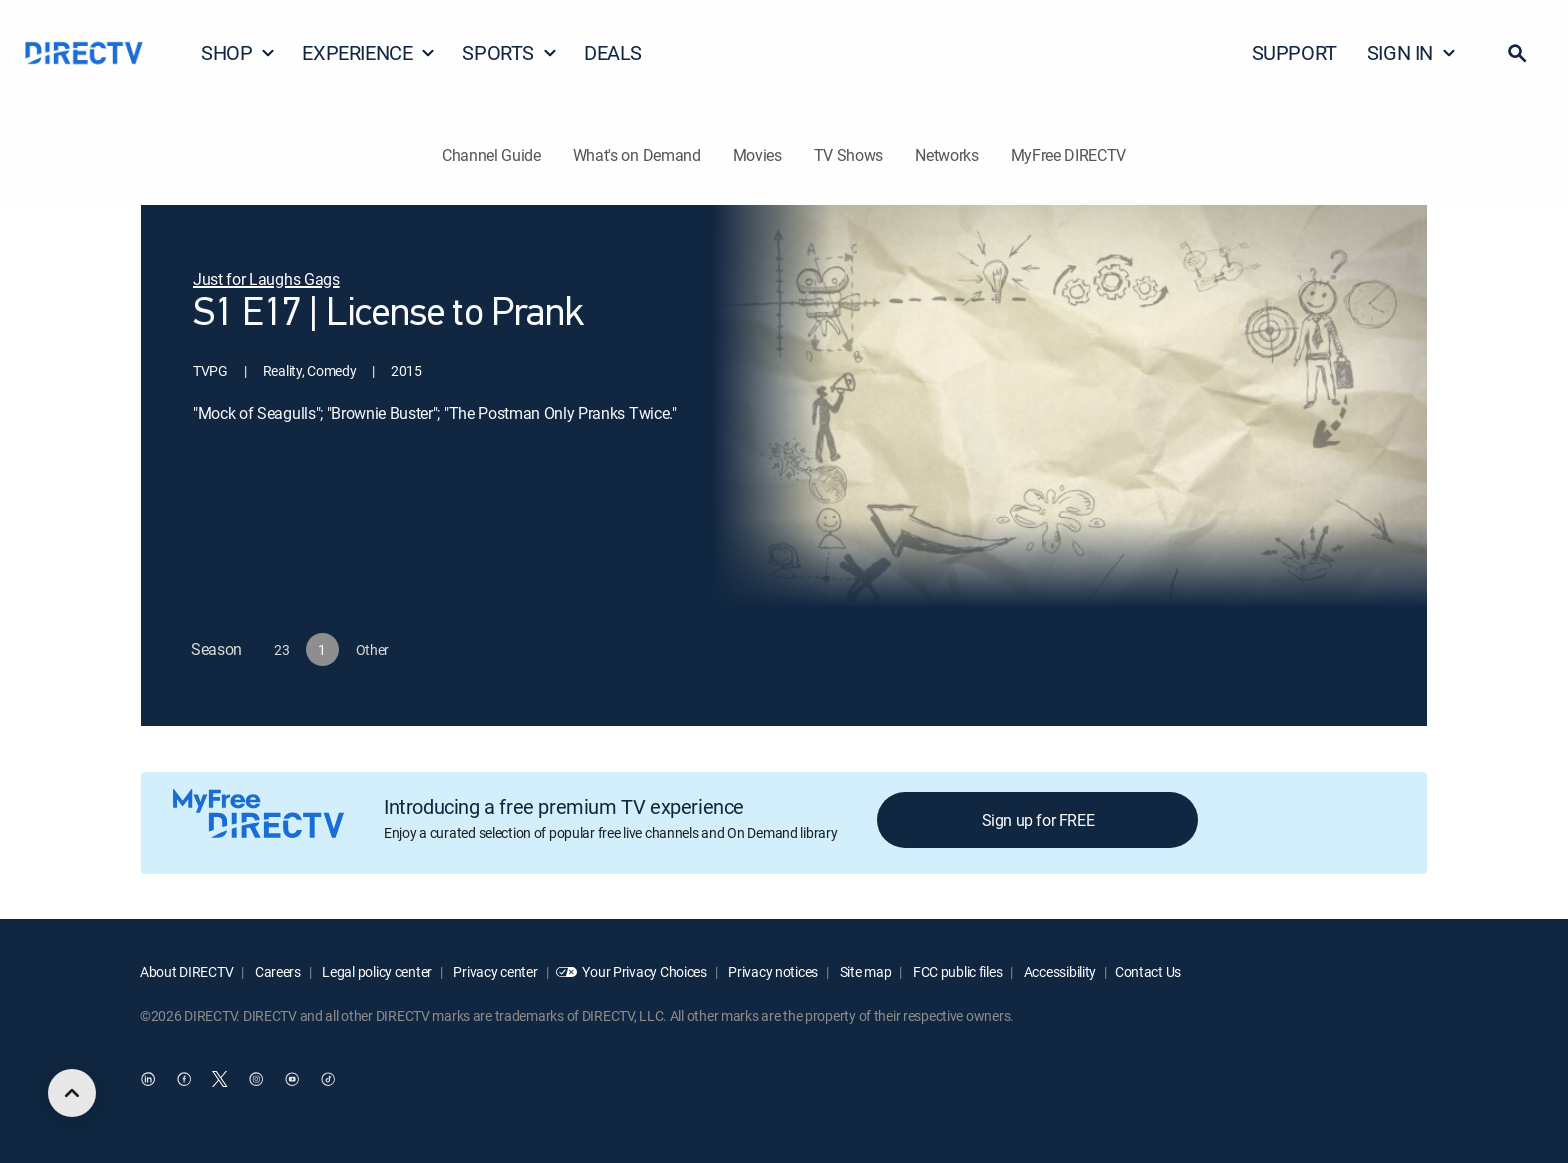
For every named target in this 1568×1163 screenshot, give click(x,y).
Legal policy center (376, 971)
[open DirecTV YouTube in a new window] (292, 1080)
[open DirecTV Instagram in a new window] (256, 1080)
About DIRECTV (186, 971)
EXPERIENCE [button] (369, 52)
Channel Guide (491, 155)
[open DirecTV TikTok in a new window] (328, 1080)
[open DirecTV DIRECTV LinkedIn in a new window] (148, 1080)
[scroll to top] (72, 1093)
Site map (864, 971)
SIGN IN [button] (1412, 52)
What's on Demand (637, 155)
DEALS (613, 52)
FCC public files (956, 971)
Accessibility (1058, 971)
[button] (1517, 53)
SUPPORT (1294, 52)
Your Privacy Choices (644, 971)
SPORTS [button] (510, 52)
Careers (276, 971)
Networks (946, 155)
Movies (757, 155)
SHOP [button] (238, 52)
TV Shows (848, 155)
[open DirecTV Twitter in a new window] (220, 1080)
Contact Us (1148, 971)
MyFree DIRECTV (1069, 155)
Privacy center (494, 971)
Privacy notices (772, 971)
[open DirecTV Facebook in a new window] (184, 1080)
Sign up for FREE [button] (1038, 820)
